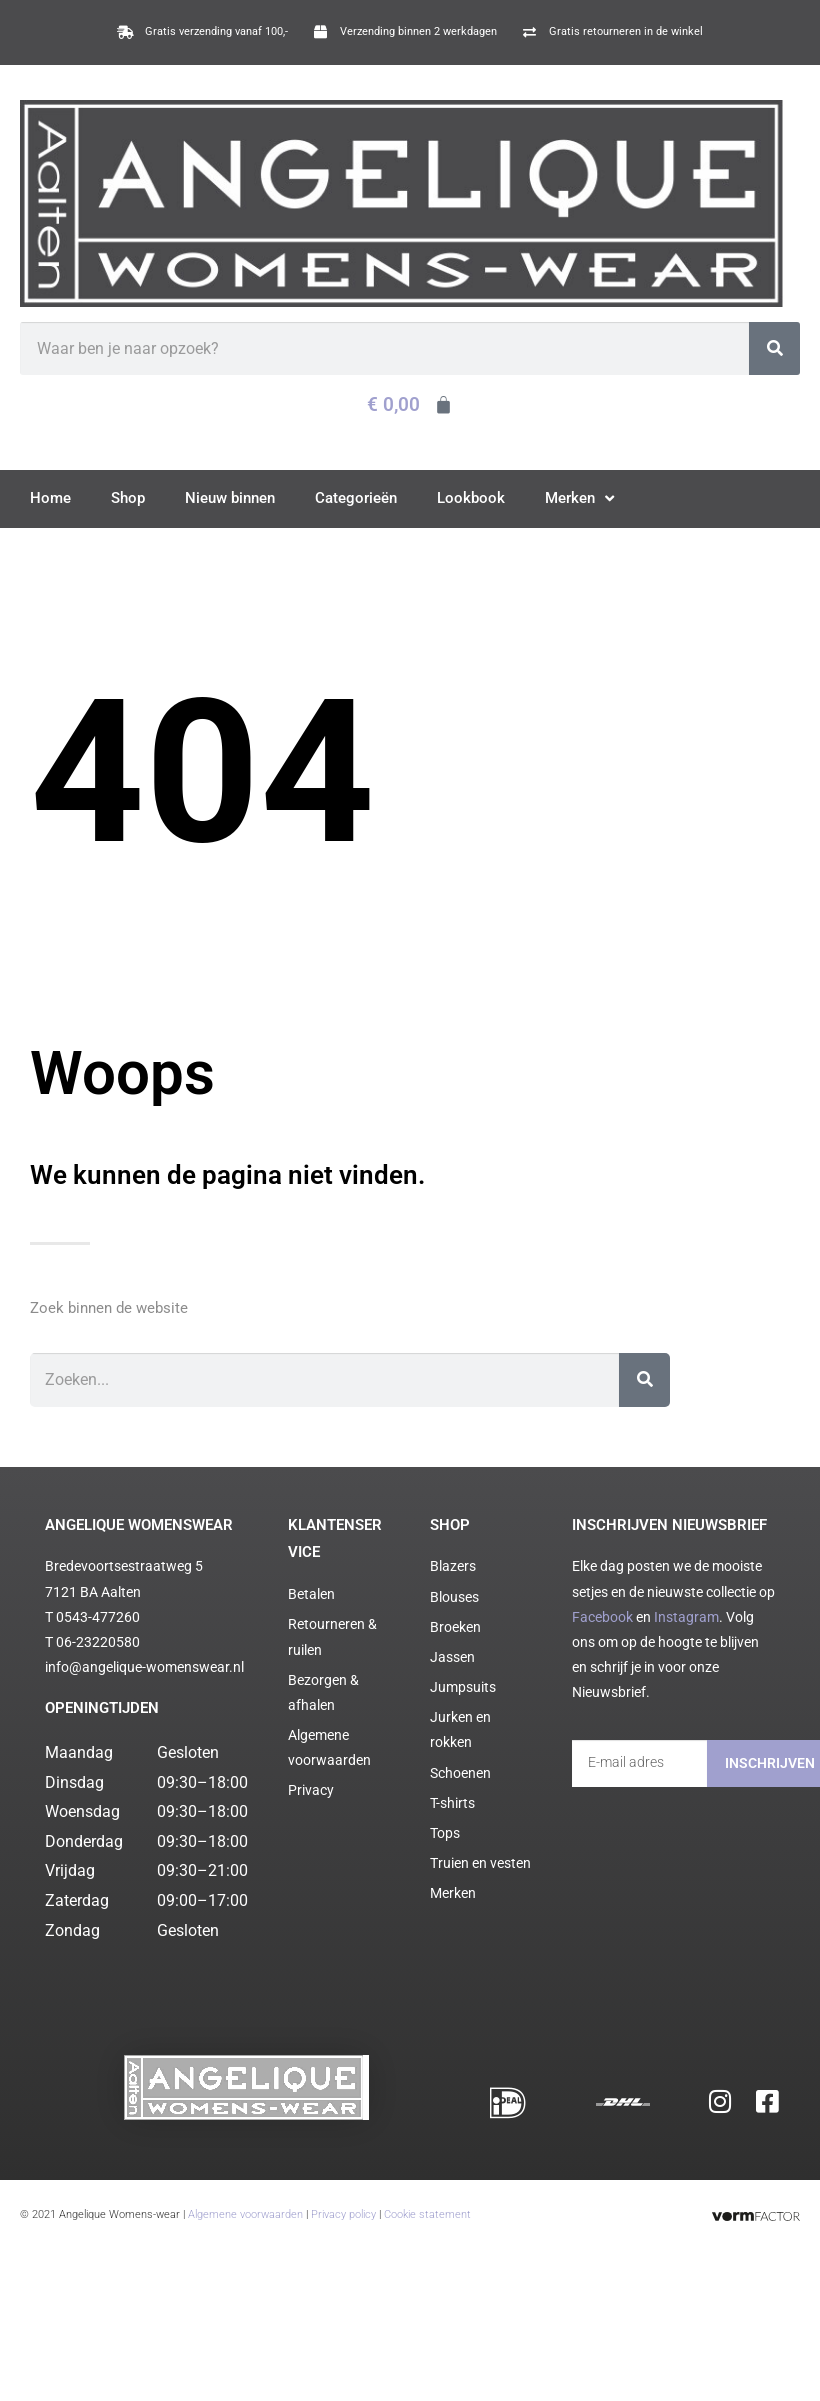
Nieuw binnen (230, 498)
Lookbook (471, 498)
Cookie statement (427, 2202)
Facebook (602, 1617)
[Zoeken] (774, 349)
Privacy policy (343, 2202)
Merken (579, 499)
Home (50, 498)
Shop (128, 498)
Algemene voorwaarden (245, 2202)
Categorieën (356, 498)
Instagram (686, 1617)
